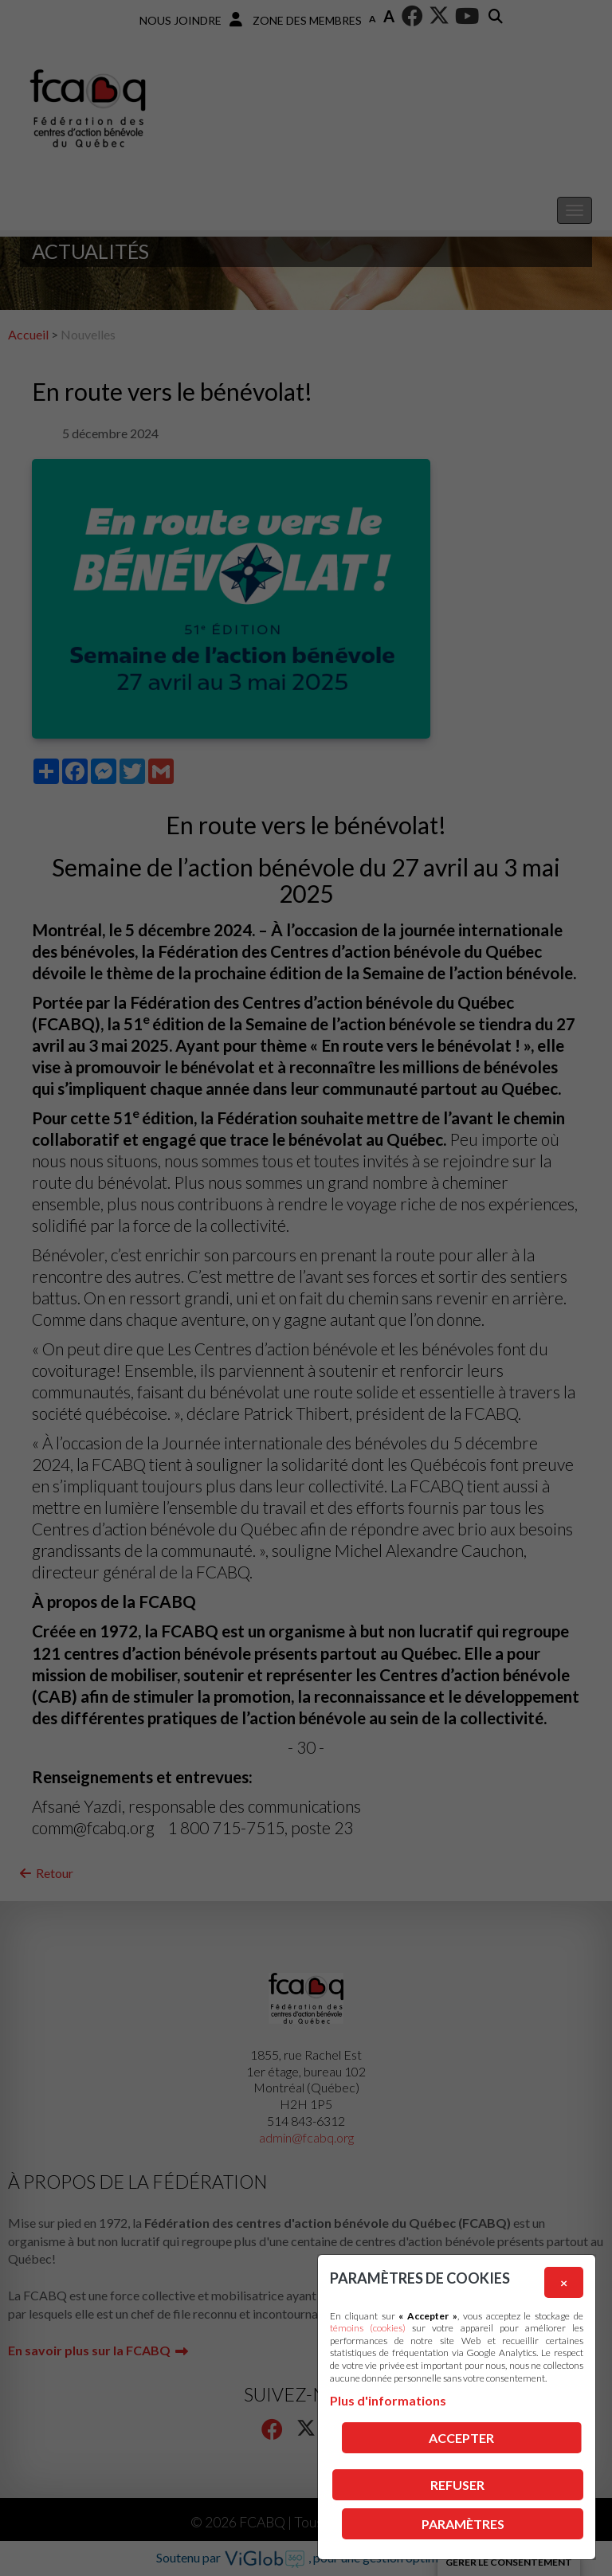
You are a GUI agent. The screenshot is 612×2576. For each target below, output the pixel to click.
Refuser (457, 2484)
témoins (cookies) (368, 2328)
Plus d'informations (388, 2400)
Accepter (461, 2437)
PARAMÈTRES (463, 2523)
